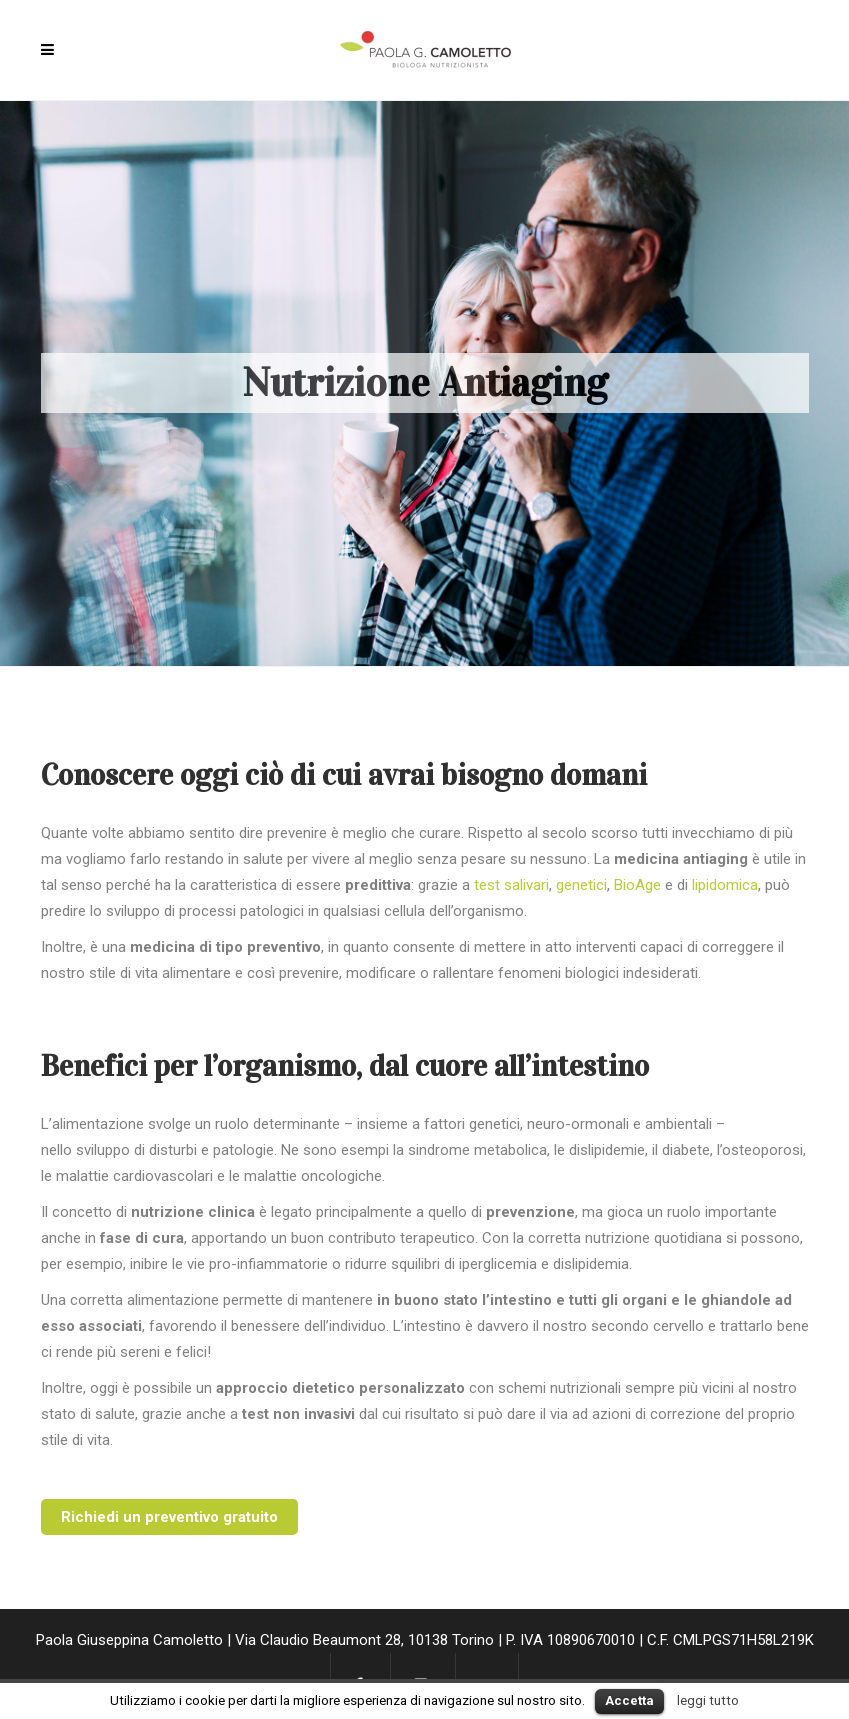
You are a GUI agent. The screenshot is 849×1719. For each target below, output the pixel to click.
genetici (581, 885)
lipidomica (725, 885)
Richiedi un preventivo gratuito (169, 1517)
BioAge (637, 885)
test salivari (511, 885)
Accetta (629, 1700)
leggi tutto (708, 1700)
